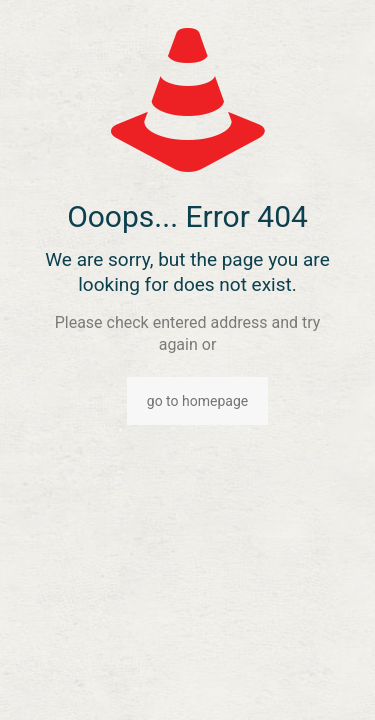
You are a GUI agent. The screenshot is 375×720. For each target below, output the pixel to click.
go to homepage (197, 401)
